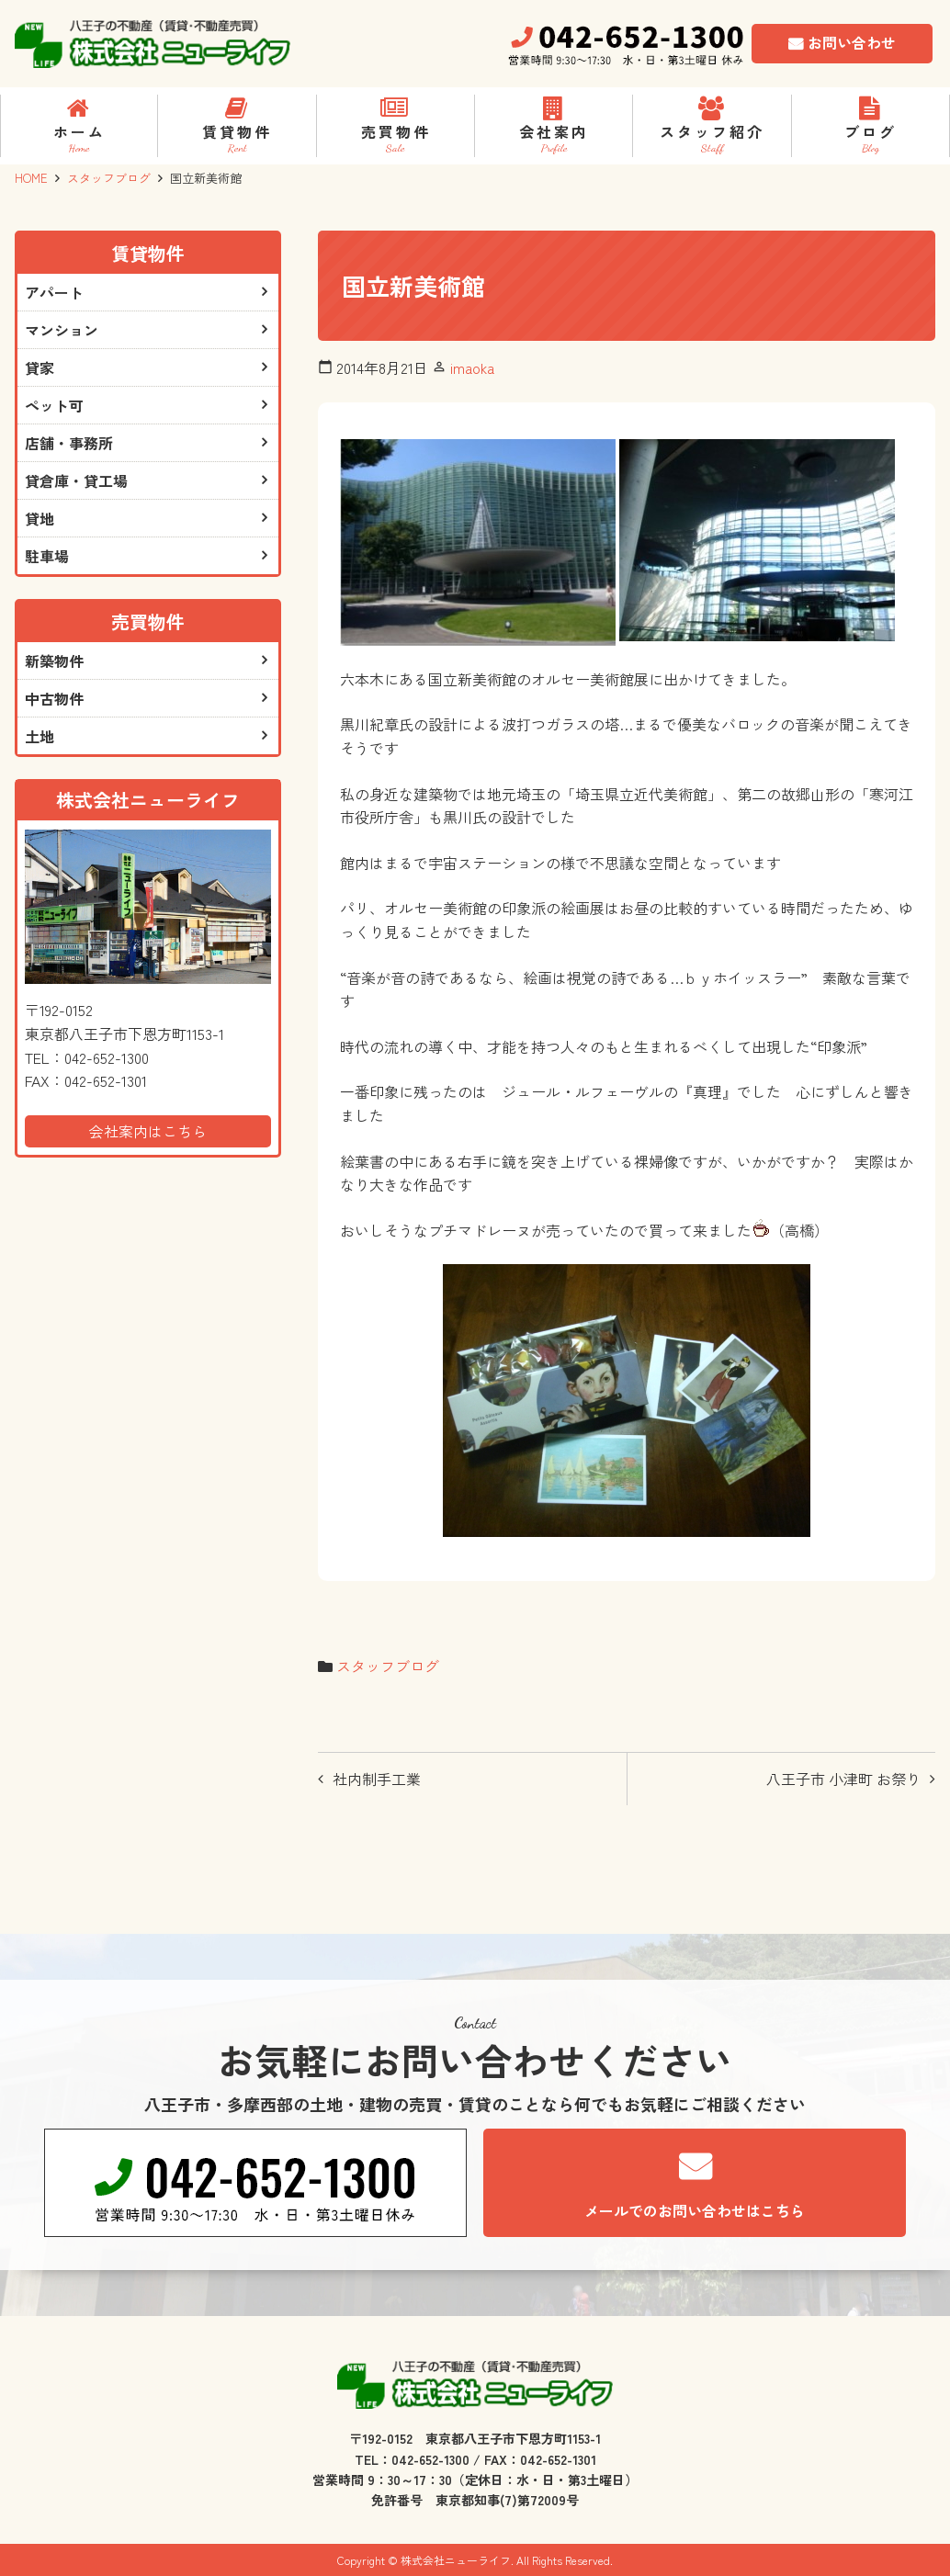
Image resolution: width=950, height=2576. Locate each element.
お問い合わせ (852, 42)
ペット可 (54, 405)
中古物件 (54, 698)
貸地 (39, 518)
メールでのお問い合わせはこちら (694, 2210)
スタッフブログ (109, 177)
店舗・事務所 (69, 443)
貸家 (39, 367)
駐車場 (47, 556)
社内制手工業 (377, 1779)
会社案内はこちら (148, 1131)
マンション (61, 330)
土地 (39, 736)
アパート (54, 292)
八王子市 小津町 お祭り (843, 1779)
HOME (31, 177)
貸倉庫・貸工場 (76, 480)
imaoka (472, 367)
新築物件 (54, 661)
